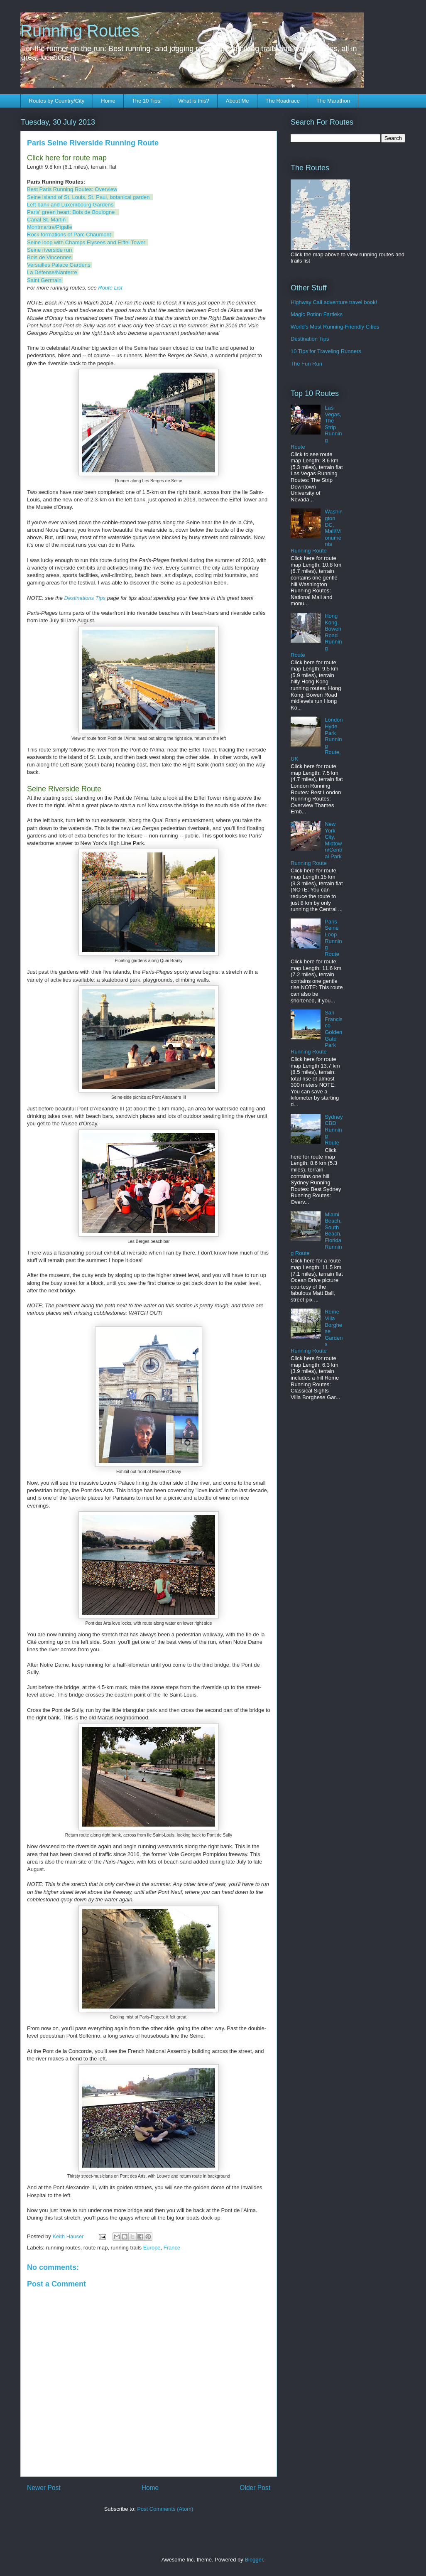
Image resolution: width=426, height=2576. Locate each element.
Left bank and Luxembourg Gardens (70, 204)
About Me (237, 101)
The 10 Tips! (147, 101)
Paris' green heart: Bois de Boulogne (71, 212)
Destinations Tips (85, 598)
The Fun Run (306, 364)
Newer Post (44, 2487)
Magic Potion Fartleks (317, 314)
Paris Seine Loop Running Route (333, 937)
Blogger (254, 2559)
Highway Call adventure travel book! (334, 302)
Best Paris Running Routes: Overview (72, 189)
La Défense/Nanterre (52, 272)
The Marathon (333, 101)
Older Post (255, 2487)
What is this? (193, 101)
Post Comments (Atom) (165, 2509)
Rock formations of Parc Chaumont (69, 234)
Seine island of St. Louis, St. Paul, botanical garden (88, 197)
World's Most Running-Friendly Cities (335, 327)
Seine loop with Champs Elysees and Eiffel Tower (86, 242)
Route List (110, 288)
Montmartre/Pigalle (49, 227)
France (172, 2247)
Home (108, 101)
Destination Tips (310, 339)
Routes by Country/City (57, 101)
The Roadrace (282, 101)
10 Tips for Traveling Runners (326, 351)
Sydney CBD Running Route (334, 1130)
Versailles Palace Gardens (58, 265)
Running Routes (80, 31)
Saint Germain (44, 280)
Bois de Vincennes (49, 257)
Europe (152, 2247)
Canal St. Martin (46, 219)
